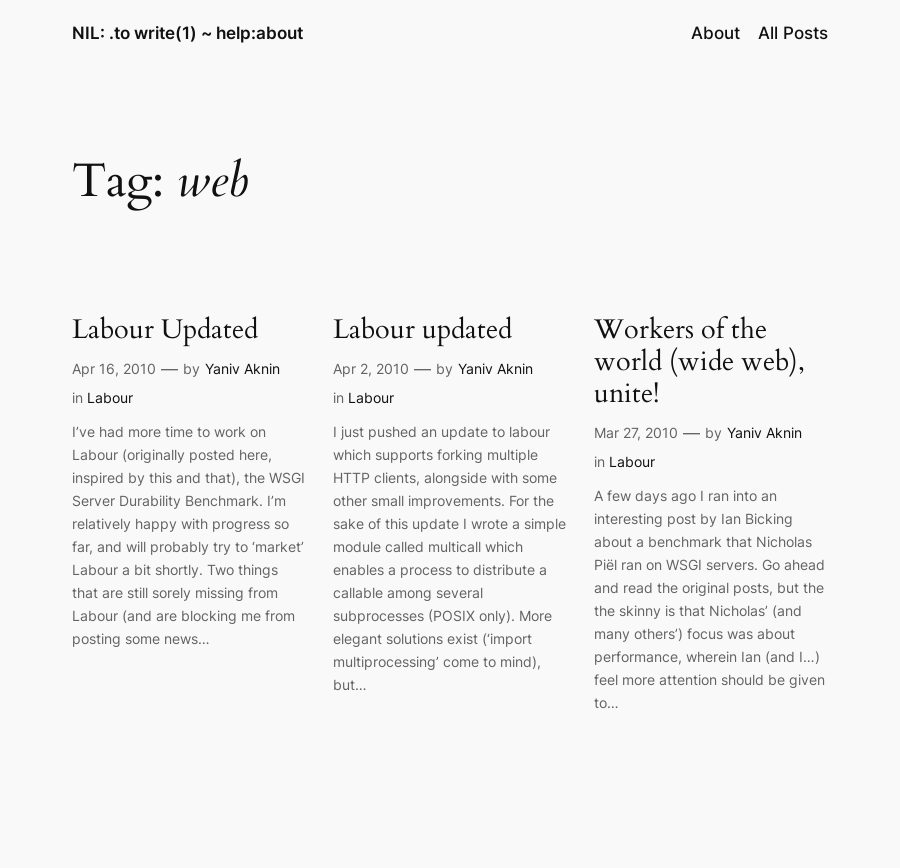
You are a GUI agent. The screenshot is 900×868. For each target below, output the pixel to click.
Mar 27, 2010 (636, 432)
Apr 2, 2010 (371, 368)
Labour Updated (165, 330)
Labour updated (422, 330)
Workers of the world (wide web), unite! (699, 362)
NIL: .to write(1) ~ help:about (187, 32)
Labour (110, 397)
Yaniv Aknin (242, 368)
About (715, 33)
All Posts (793, 33)
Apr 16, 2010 (114, 368)
